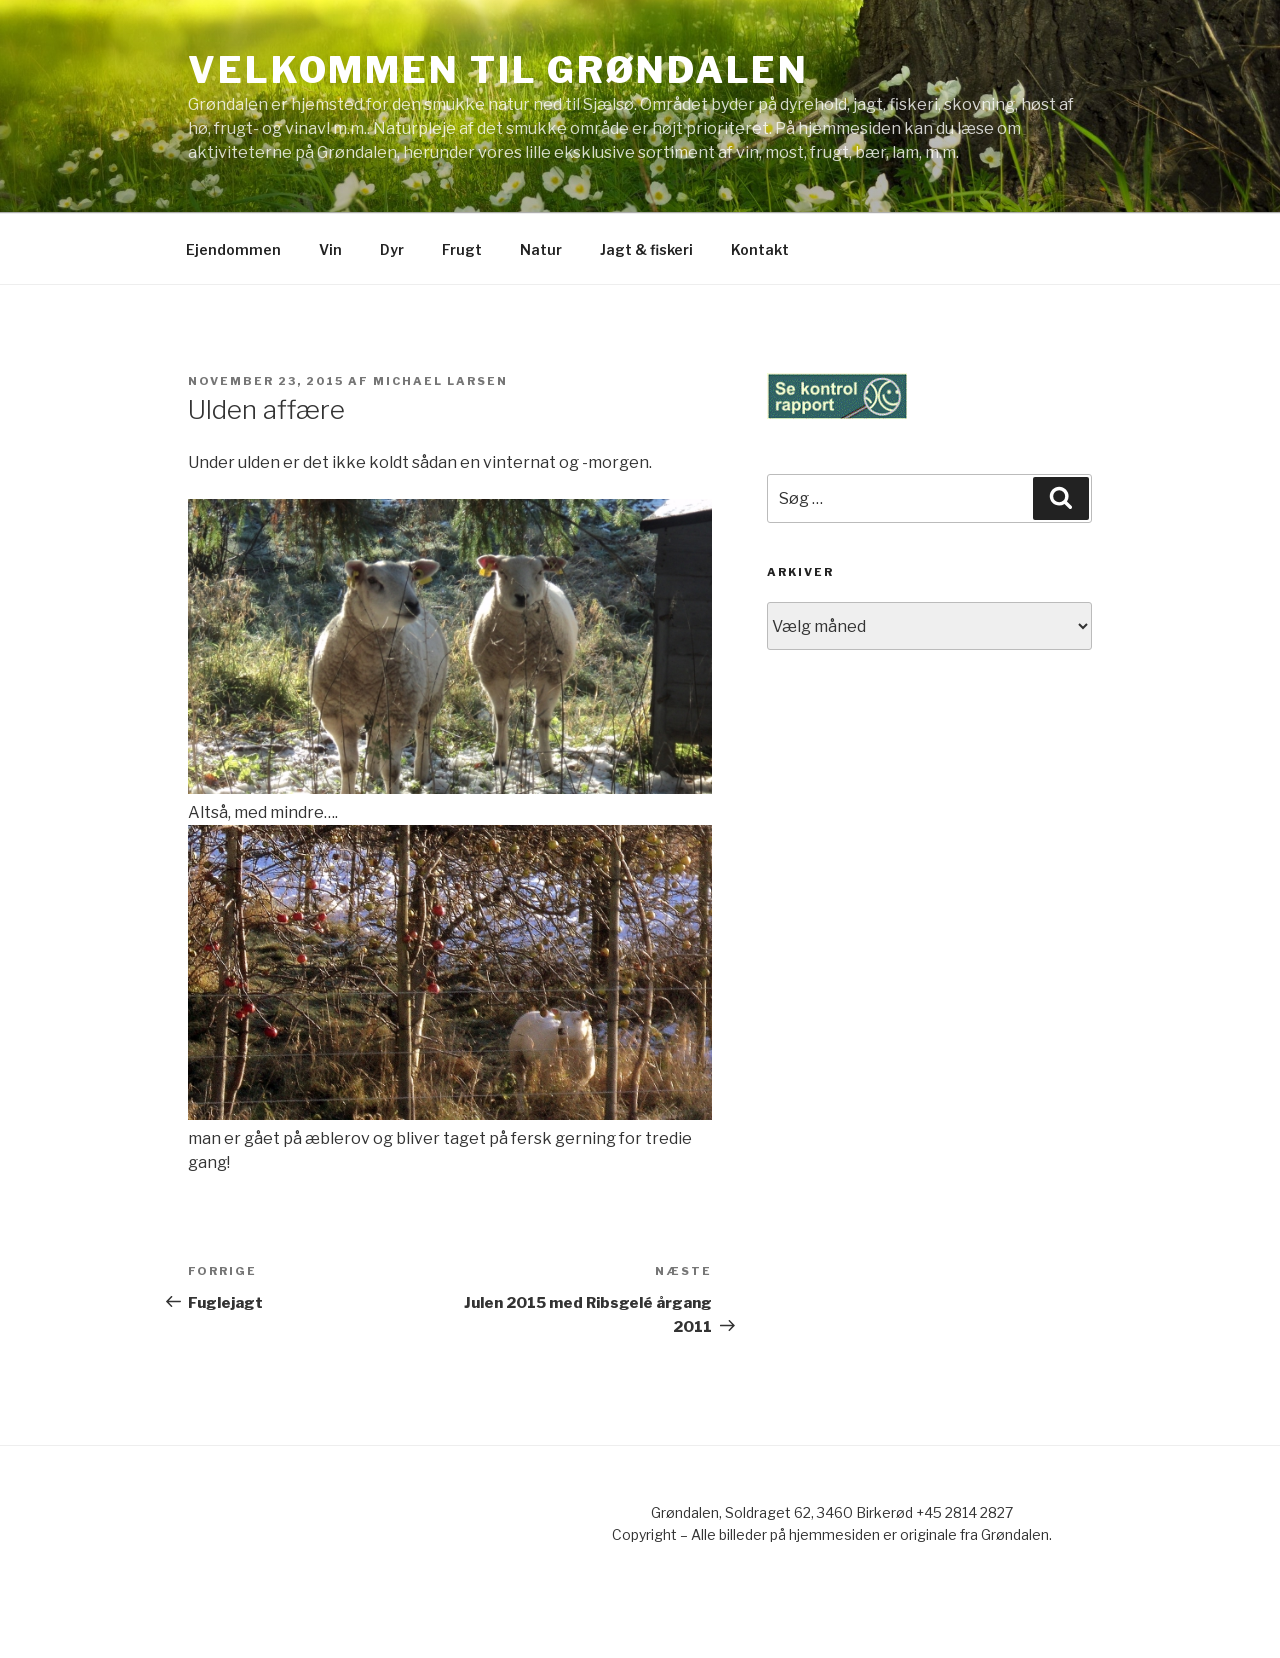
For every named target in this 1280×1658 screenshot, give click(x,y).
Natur (541, 249)
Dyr (392, 249)
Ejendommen (233, 249)
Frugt (462, 249)
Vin (330, 249)
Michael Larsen (440, 381)
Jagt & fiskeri (646, 249)
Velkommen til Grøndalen (498, 70)
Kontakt (760, 249)
